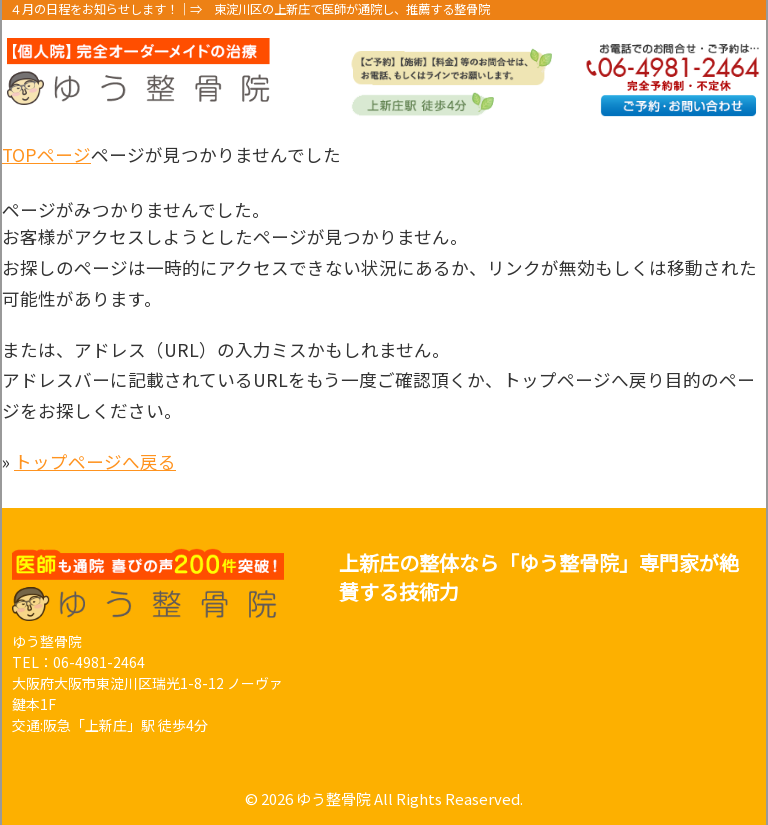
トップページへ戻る (95, 461)
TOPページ (46, 154)
